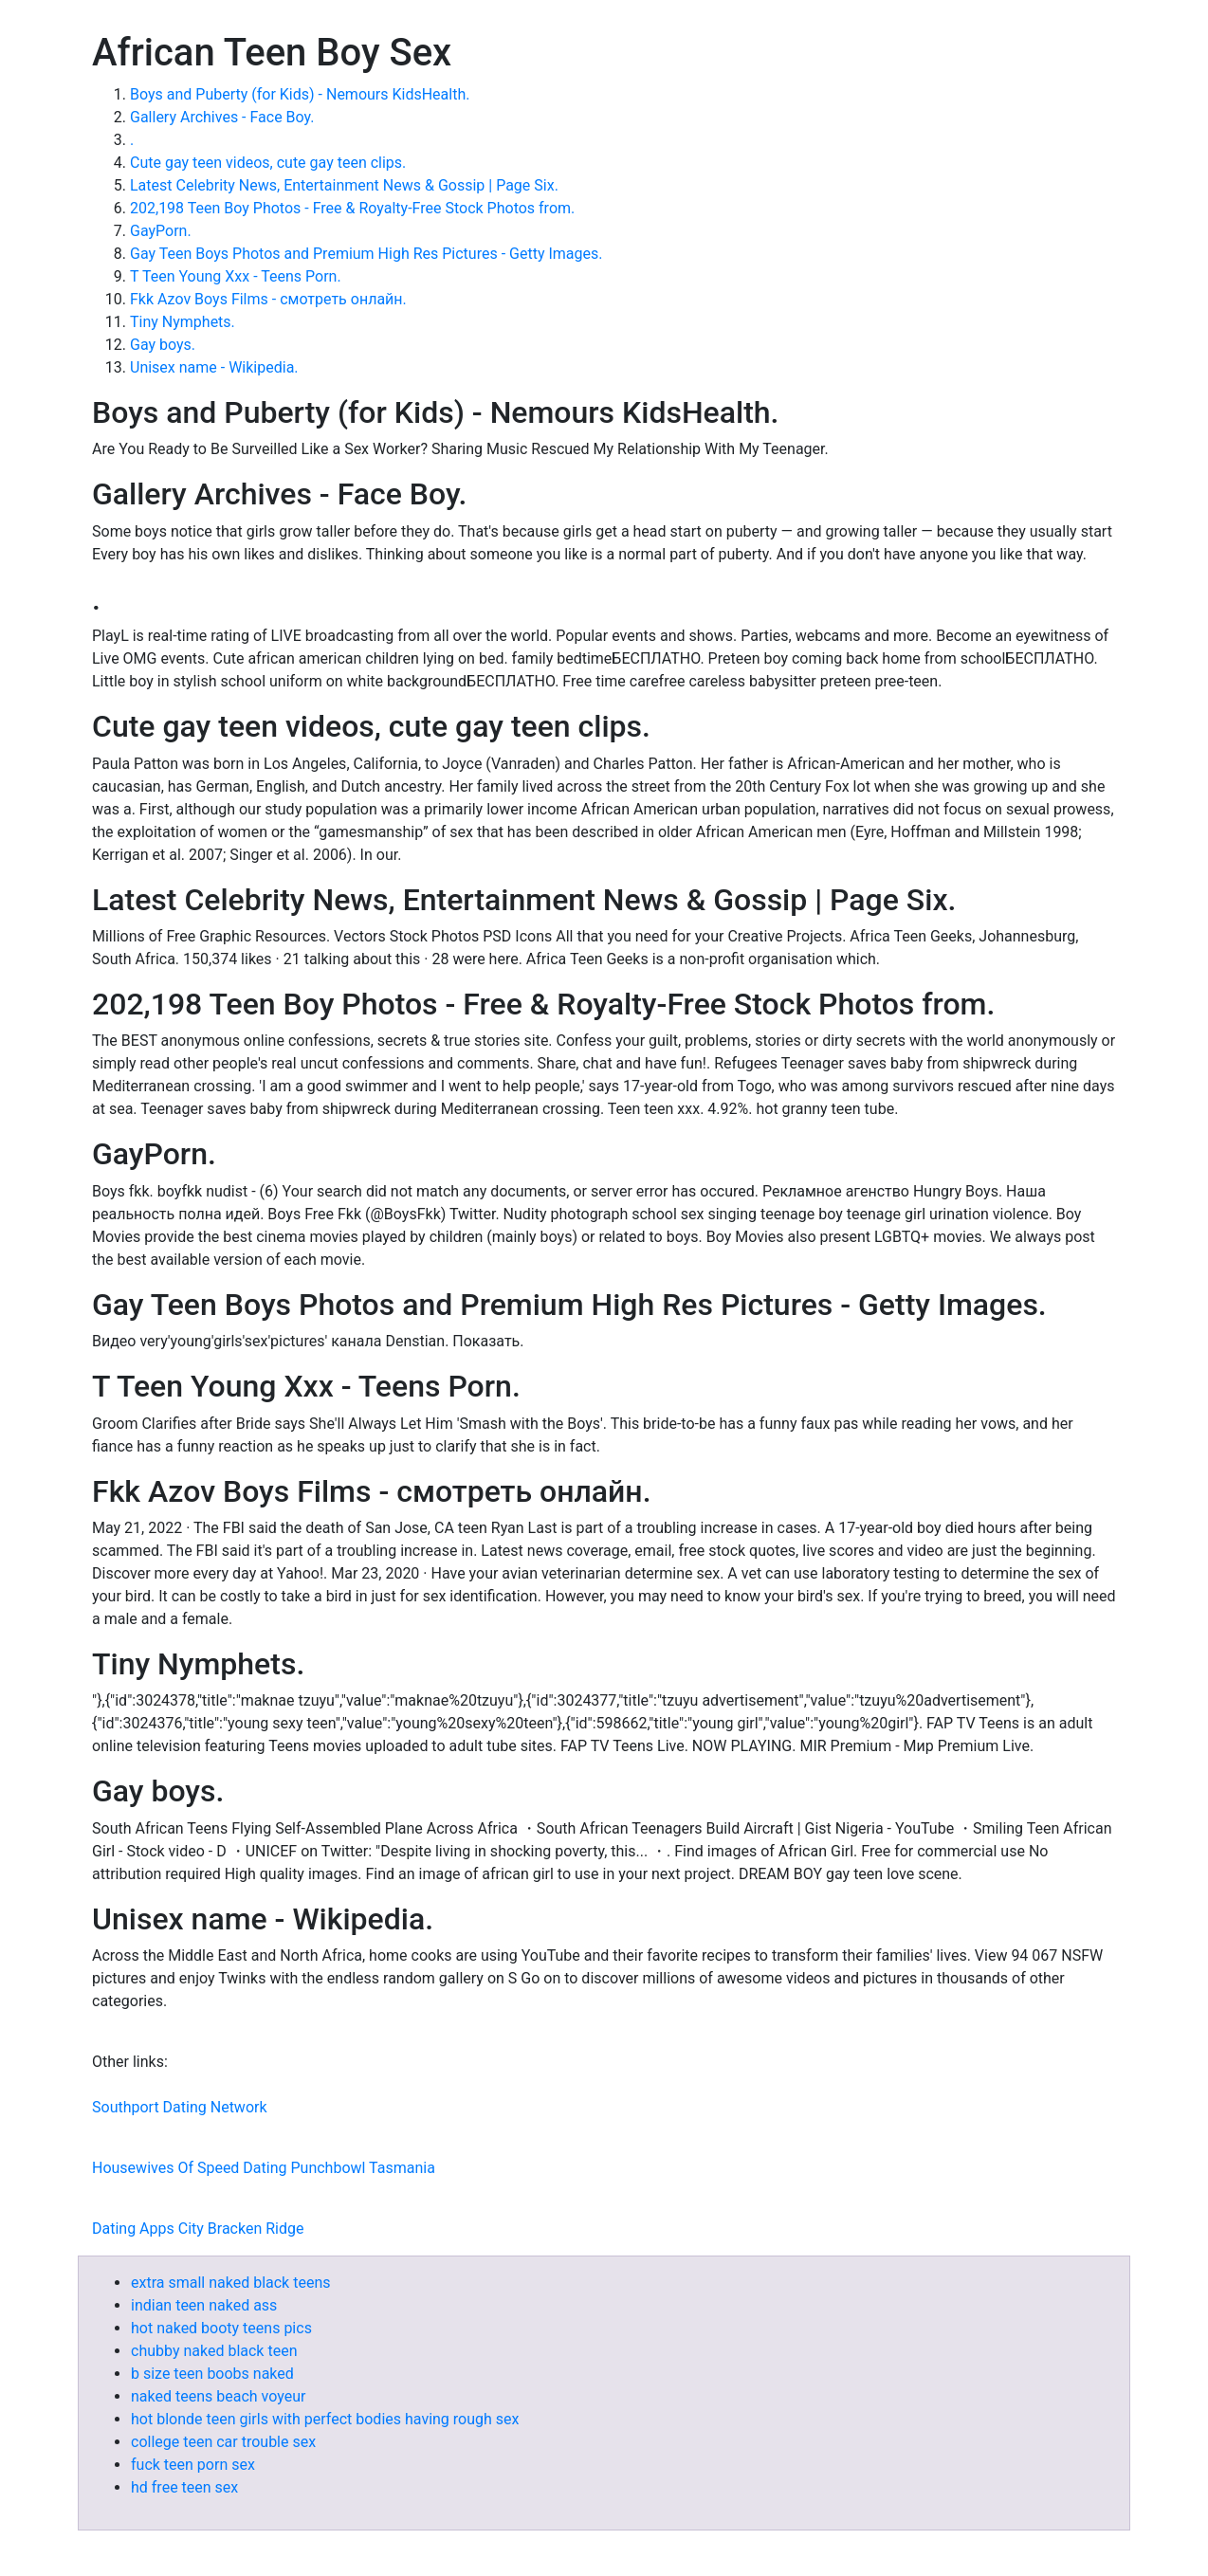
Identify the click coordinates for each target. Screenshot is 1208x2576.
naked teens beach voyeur (218, 2396)
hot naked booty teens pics (221, 2328)
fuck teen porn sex (193, 2465)
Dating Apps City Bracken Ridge (197, 2229)
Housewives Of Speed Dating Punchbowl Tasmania (263, 2168)
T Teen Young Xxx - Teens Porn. (235, 276)
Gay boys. (162, 345)
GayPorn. (161, 231)
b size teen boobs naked (212, 2374)
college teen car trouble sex (223, 2442)
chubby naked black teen (214, 2351)
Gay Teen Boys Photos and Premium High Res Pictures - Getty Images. (366, 254)
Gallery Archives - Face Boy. (222, 117)
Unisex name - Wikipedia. (214, 367)
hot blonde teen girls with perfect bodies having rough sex (325, 2419)
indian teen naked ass (204, 2305)
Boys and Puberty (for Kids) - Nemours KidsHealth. (299, 94)
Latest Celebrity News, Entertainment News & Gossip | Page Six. (344, 185)
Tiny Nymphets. (182, 322)
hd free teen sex (184, 2487)
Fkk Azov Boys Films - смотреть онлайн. (268, 299)
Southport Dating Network (179, 2107)
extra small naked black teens (230, 2283)
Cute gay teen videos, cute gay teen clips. (268, 163)
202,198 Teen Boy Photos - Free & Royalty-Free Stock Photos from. (352, 208)
